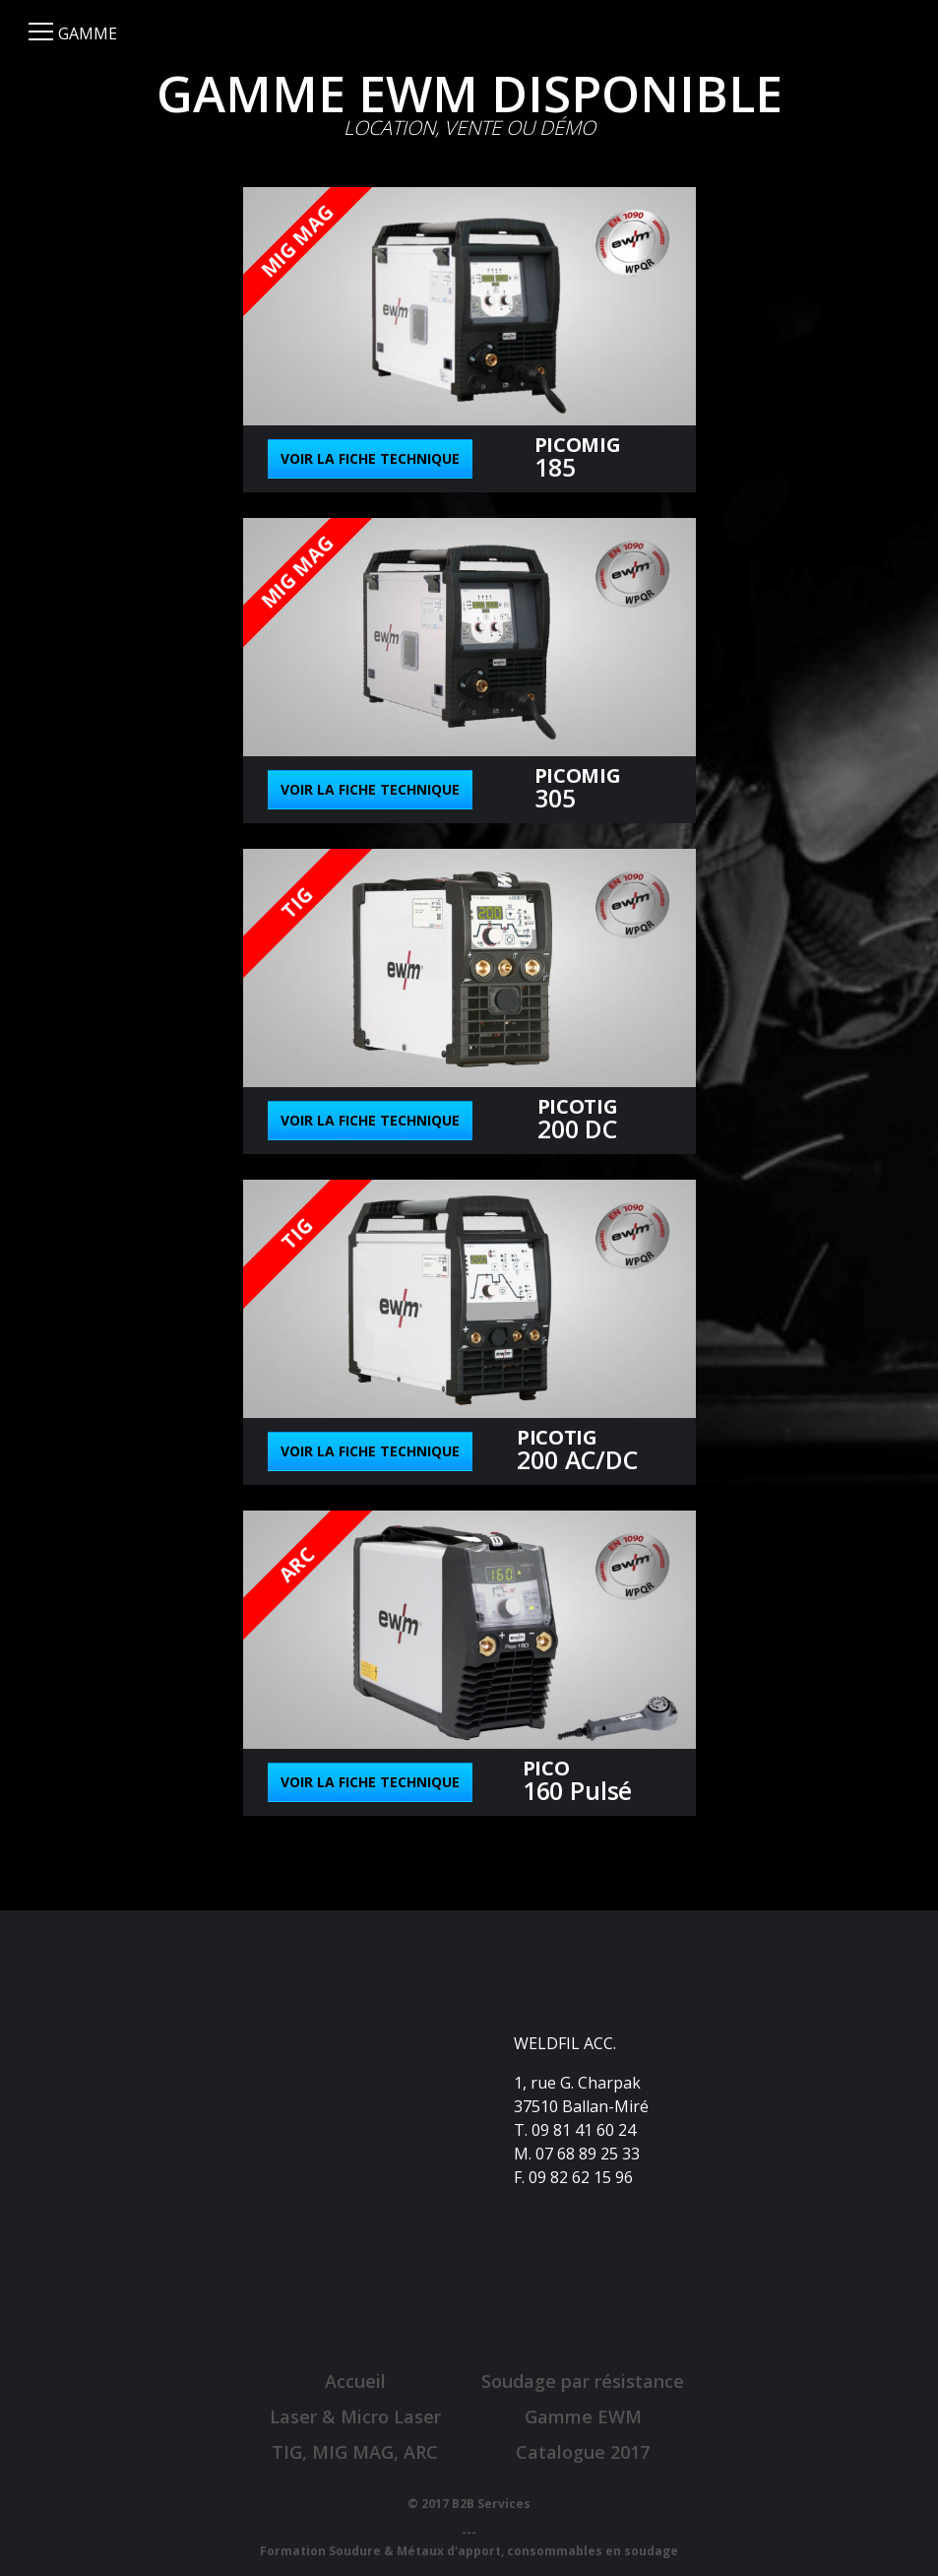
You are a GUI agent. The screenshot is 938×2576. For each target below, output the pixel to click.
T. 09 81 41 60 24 (575, 2130)
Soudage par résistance (582, 2381)
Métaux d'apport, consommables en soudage (537, 2551)
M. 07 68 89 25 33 (577, 2153)
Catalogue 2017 (583, 2452)
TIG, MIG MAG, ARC (355, 2452)
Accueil (355, 2381)
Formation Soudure (320, 2551)
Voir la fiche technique (370, 458)
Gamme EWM (583, 2416)
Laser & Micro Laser (355, 2416)
